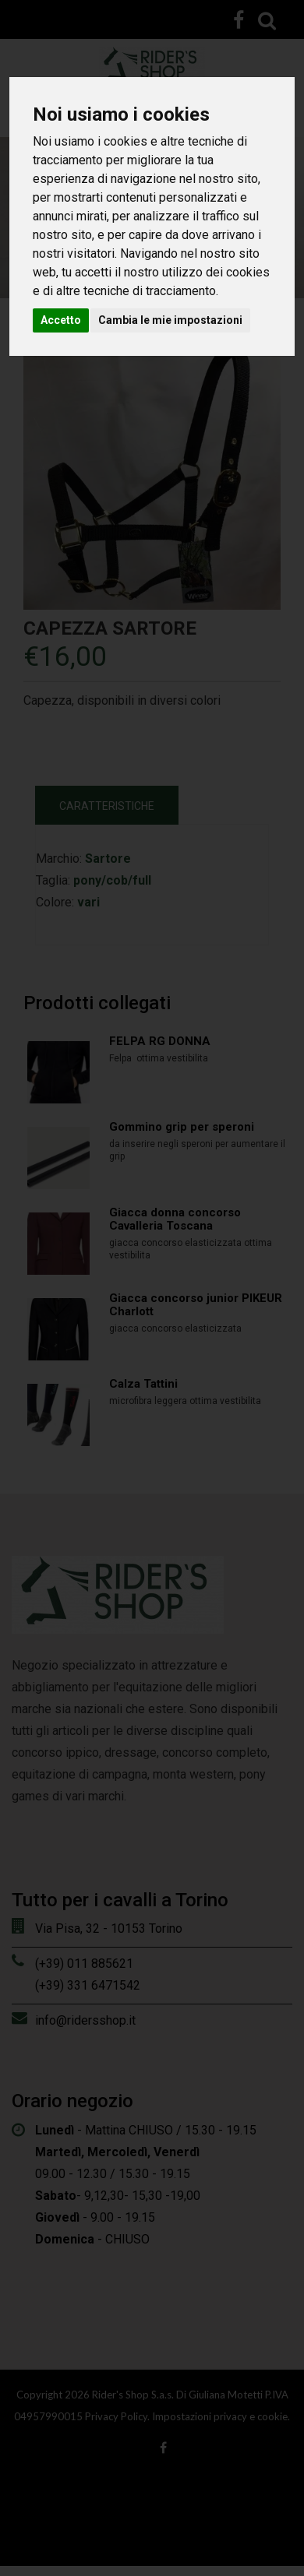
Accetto (61, 320)
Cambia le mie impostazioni (170, 320)
